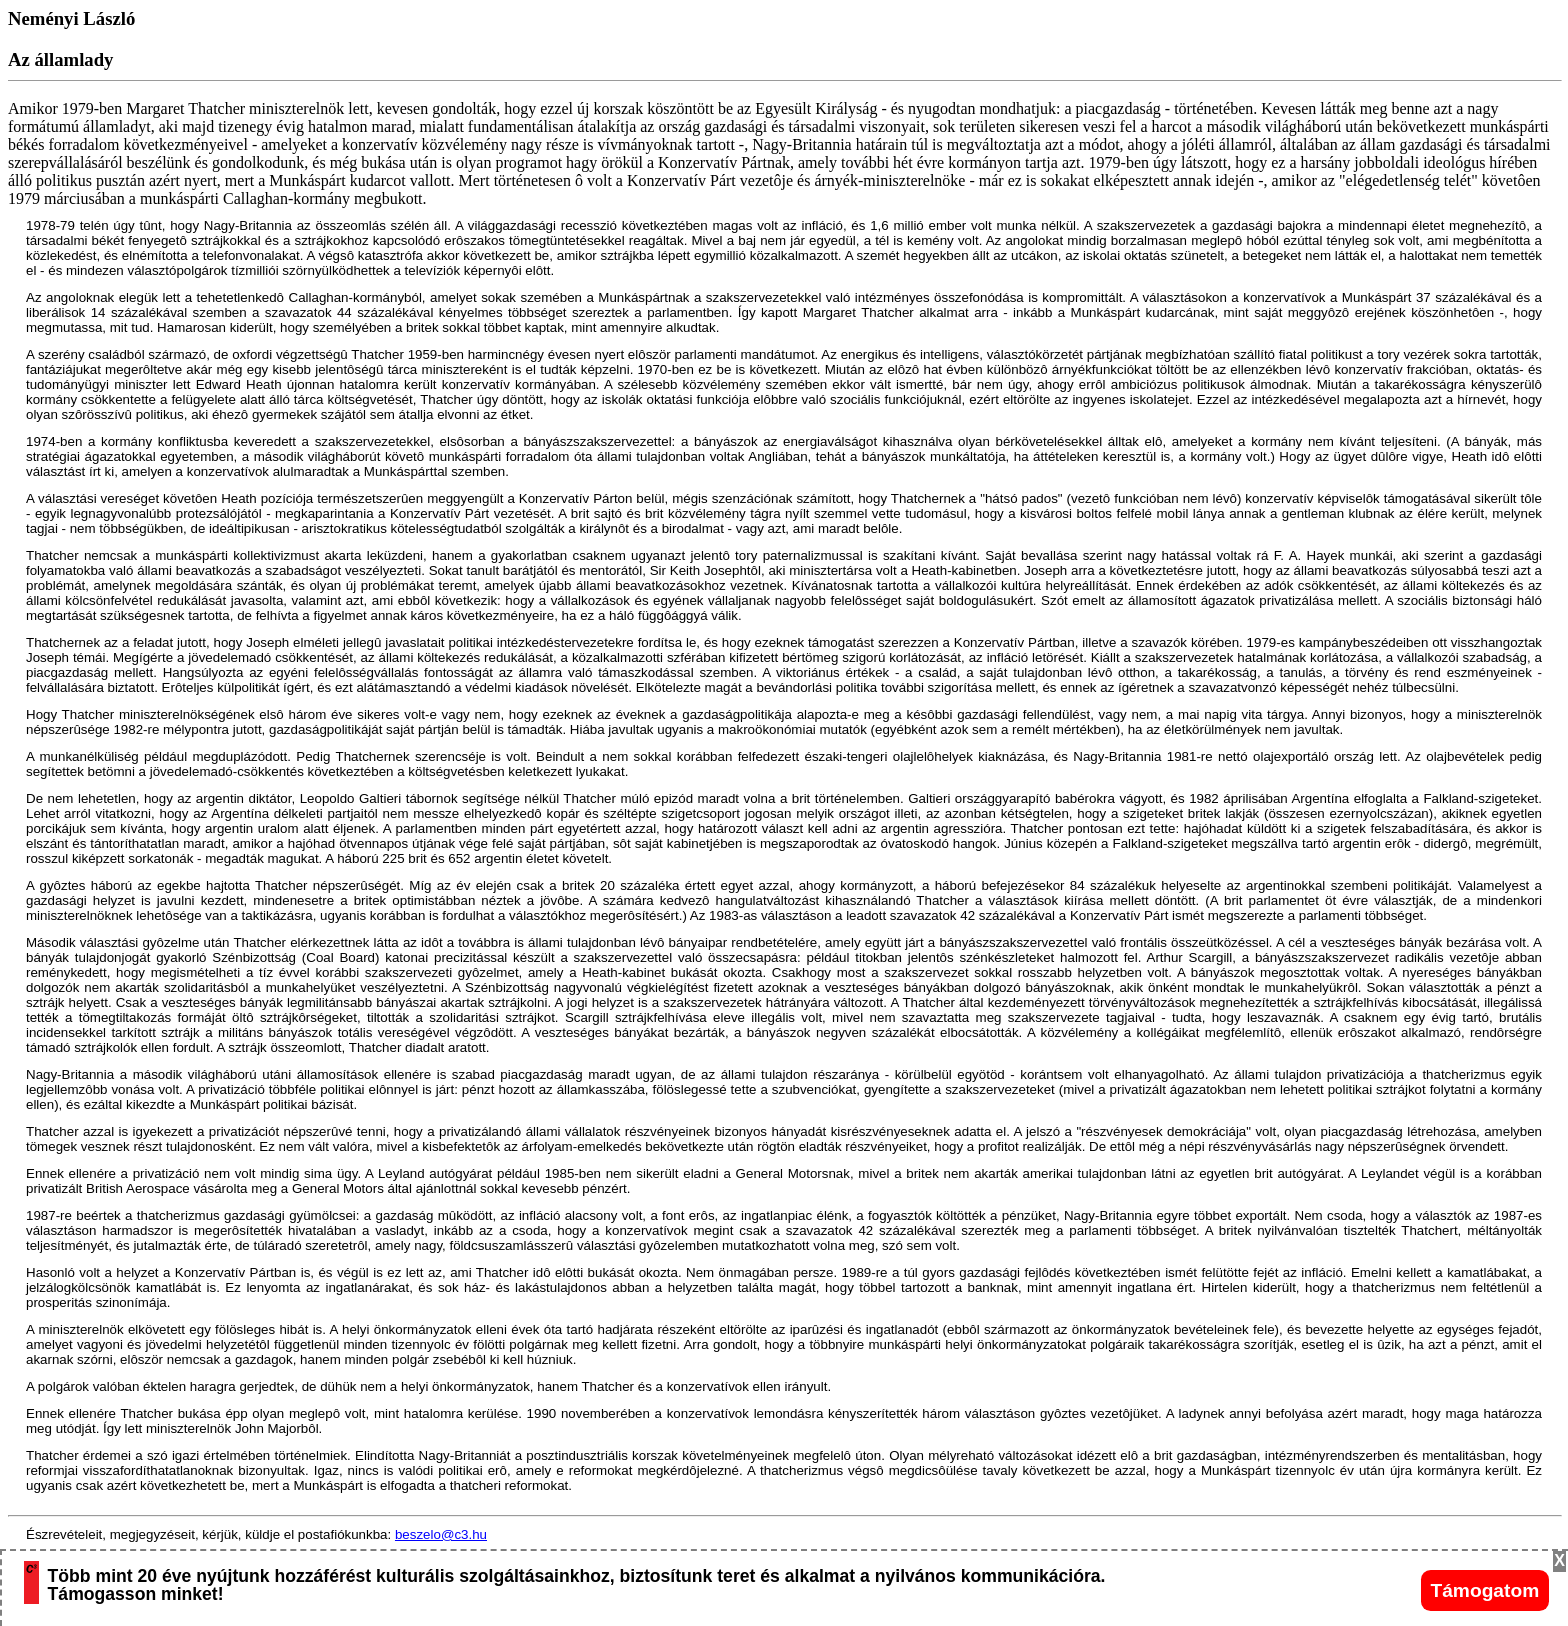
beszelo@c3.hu (441, 1534)
